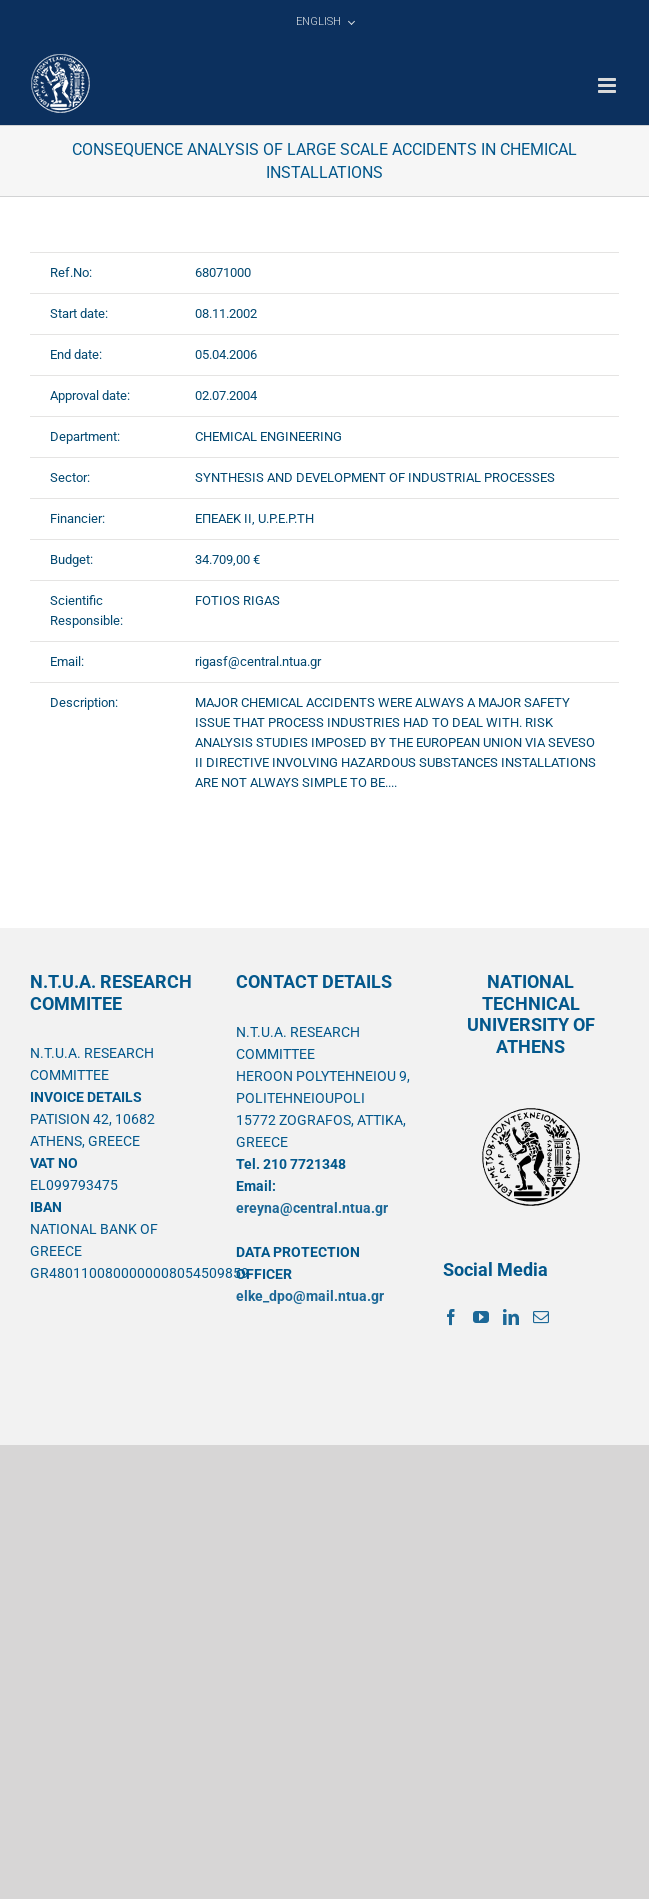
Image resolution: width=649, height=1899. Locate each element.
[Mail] (541, 1317)
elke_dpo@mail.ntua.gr (310, 1296)
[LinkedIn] (511, 1317)
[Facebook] (451, 1317)
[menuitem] (325, 22)
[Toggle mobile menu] (608, 85)
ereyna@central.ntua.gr (312, 1208)
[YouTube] (481, 1317)
